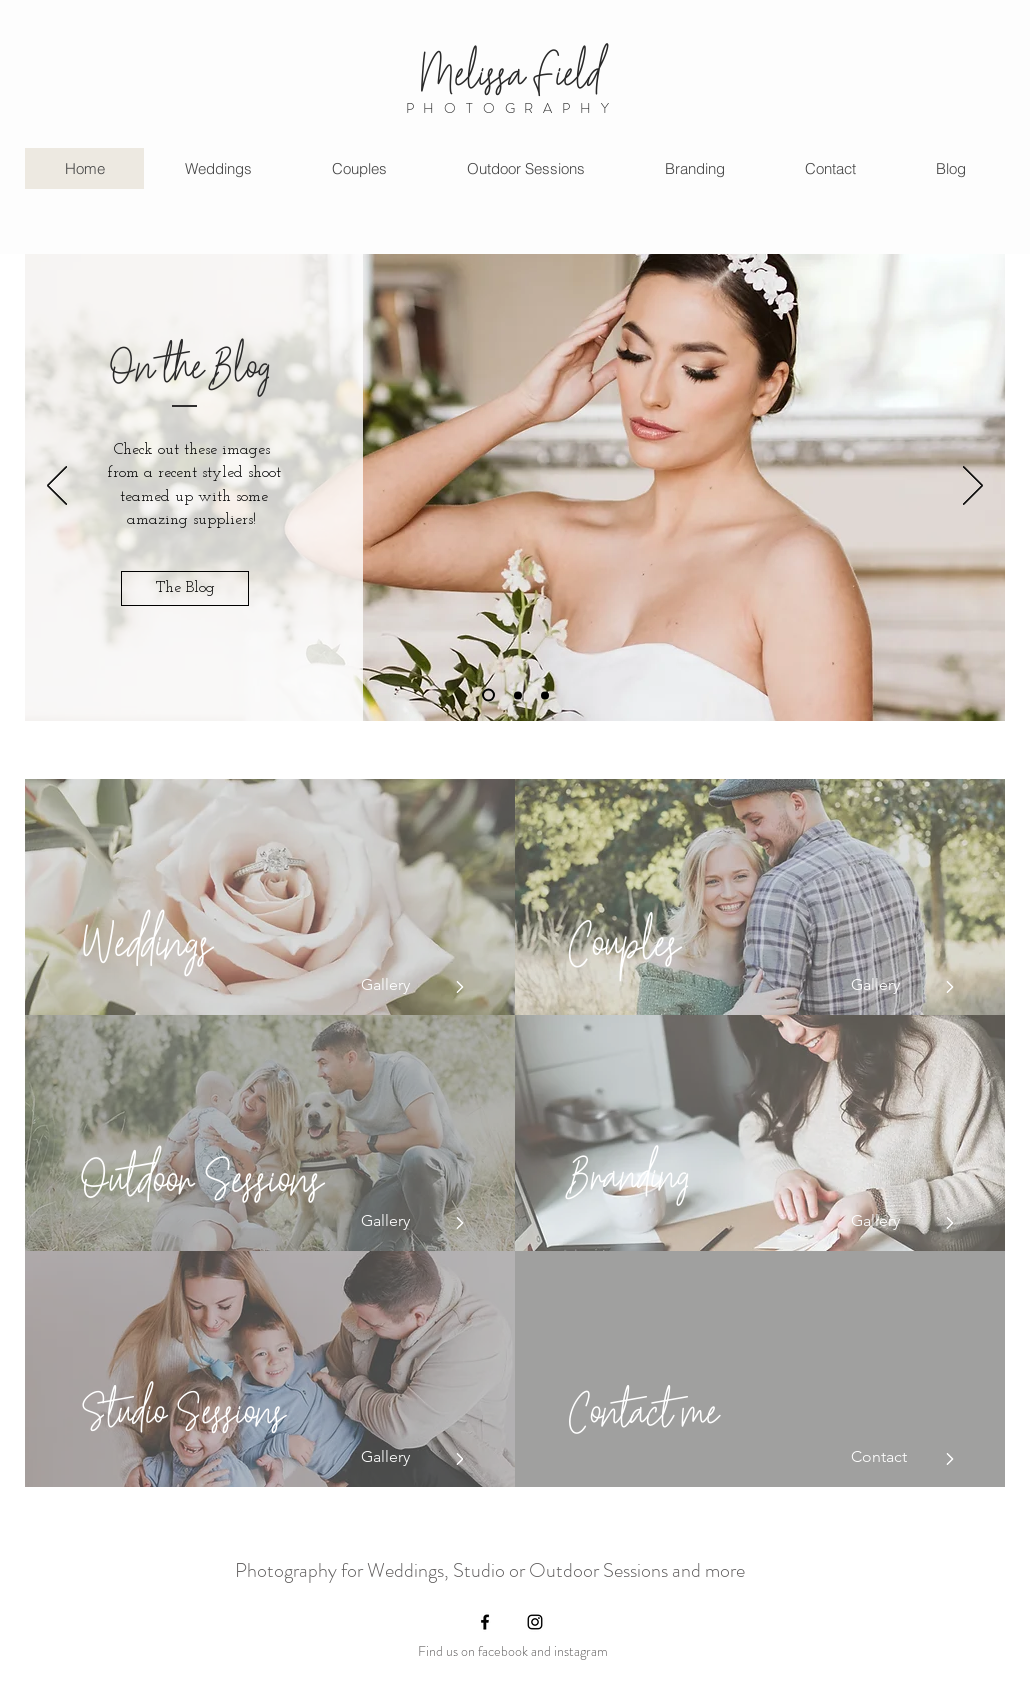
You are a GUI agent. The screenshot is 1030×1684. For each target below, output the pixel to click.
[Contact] (895, 1457)
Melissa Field (511, 64)
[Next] (973, 487)
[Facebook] (485, 1622)
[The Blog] (185, 588)
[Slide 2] (518, 695)
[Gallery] (405, 985)
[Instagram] (535, 1622)
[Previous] (57, 487)
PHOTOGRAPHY (512, 108)
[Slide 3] (488, 695)
